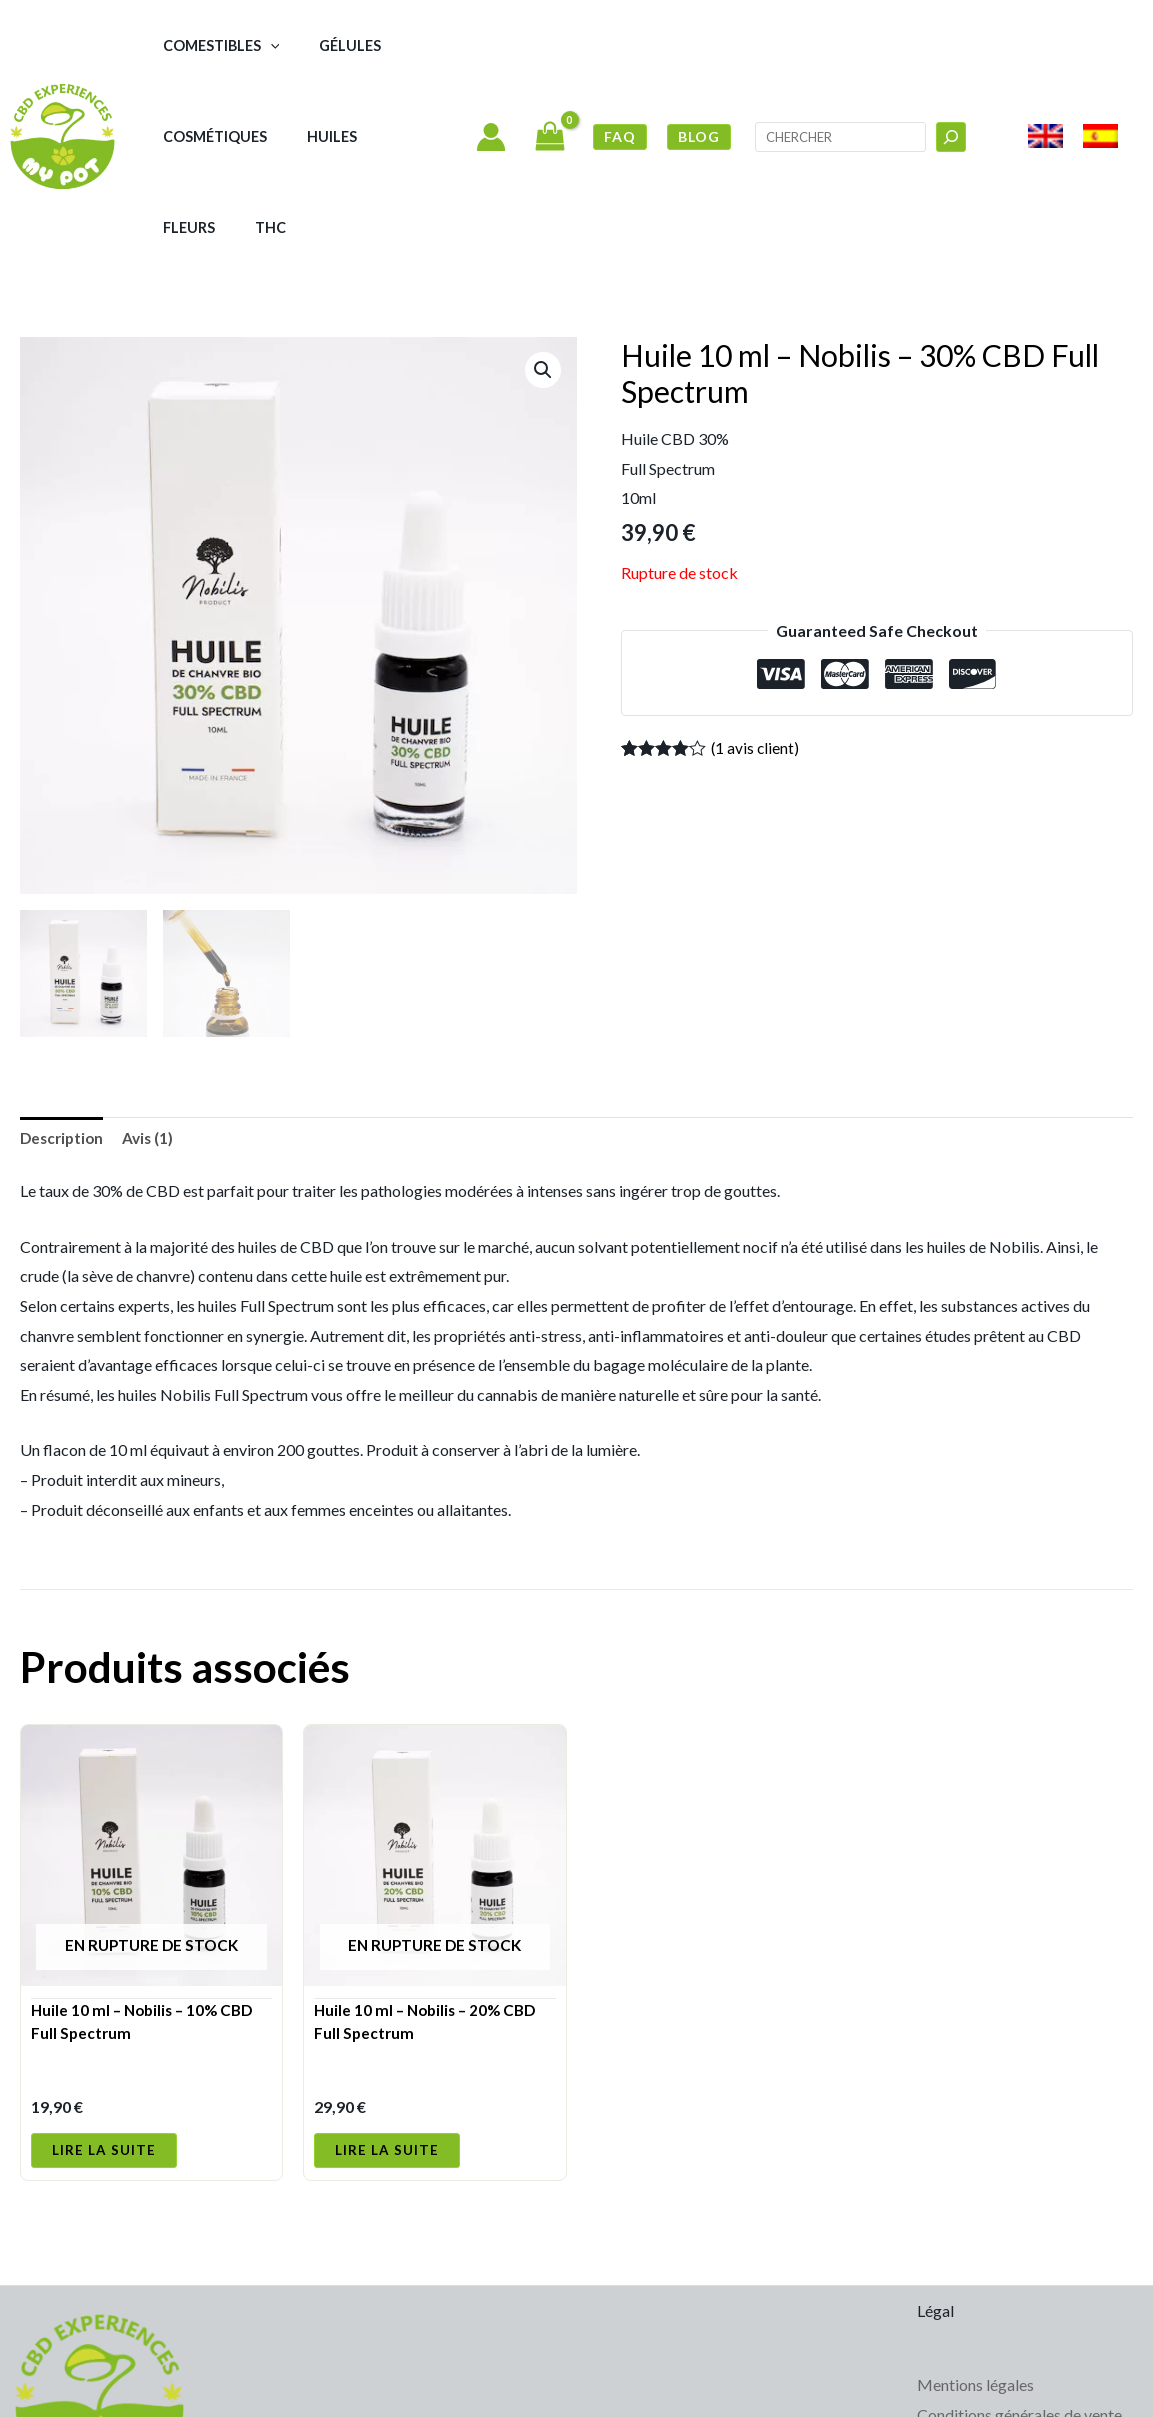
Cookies (945, 2361)
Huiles (293, 136)
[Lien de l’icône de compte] (491, 91)
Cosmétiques (202, 136)
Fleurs (359, 136)
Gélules (312, 45)
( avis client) (756, 656)
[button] (257, 45)
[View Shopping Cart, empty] (549, 92)
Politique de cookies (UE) (1003, 2391)
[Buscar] (951, 91)
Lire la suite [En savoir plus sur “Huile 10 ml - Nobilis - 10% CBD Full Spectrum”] (104, 2066)
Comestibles (208, 45)
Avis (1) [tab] (153, 1048)
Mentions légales (975, 2302)
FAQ (620, 90)
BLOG (699, 90)
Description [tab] (64, 1048)
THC (414, 136)
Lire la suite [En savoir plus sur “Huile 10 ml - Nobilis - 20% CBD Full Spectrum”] (387, 2066)
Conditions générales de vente (1019, 2332)
